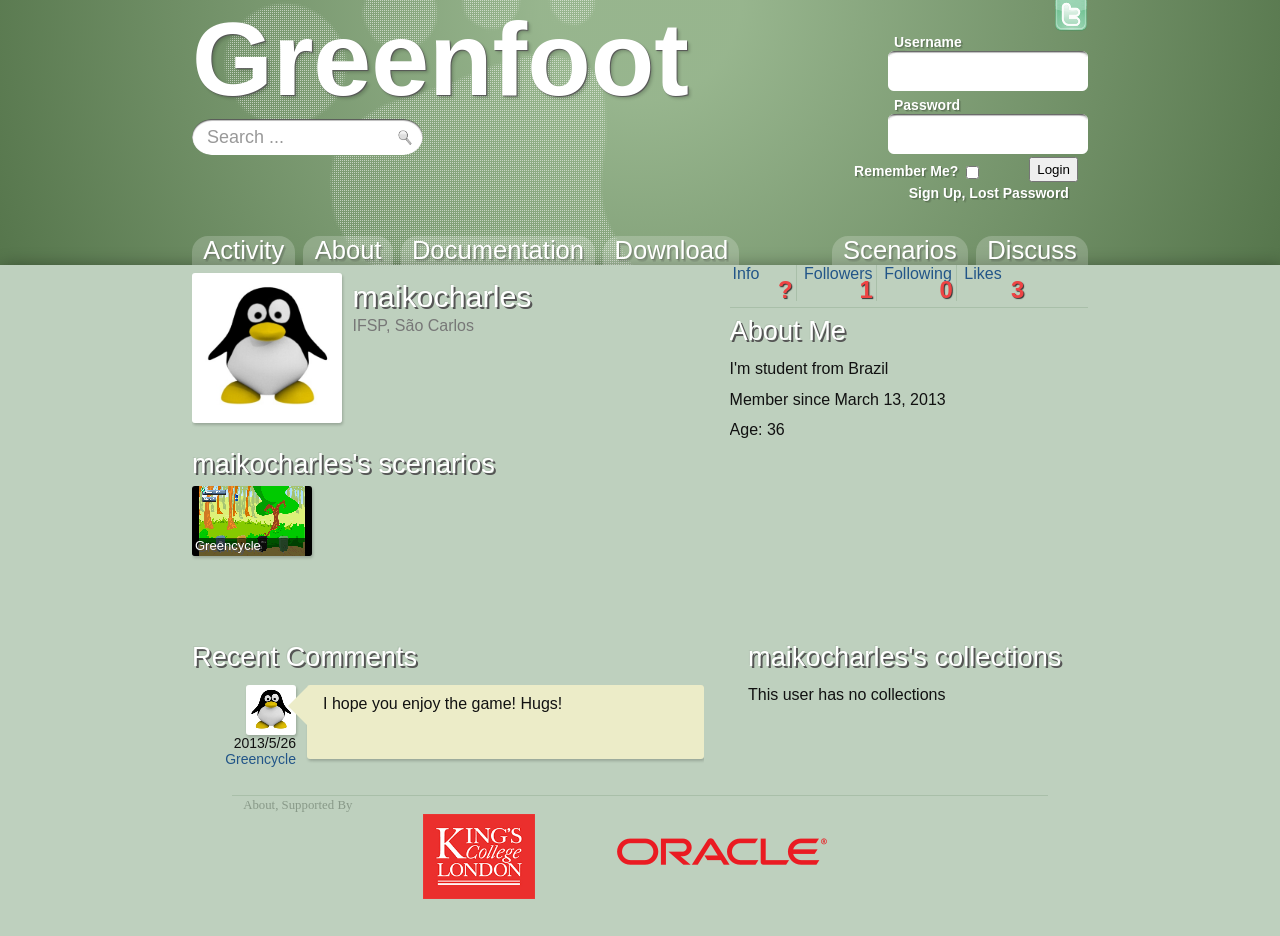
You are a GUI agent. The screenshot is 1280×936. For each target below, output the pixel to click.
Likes (994, 283)
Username (928, 42)
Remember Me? (906, 171)
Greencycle (260, 759)
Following (918, 283)
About (259, 805)
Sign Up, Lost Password (989, 193)
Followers (838, 283)
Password (927, 105)
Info (763, 283)
